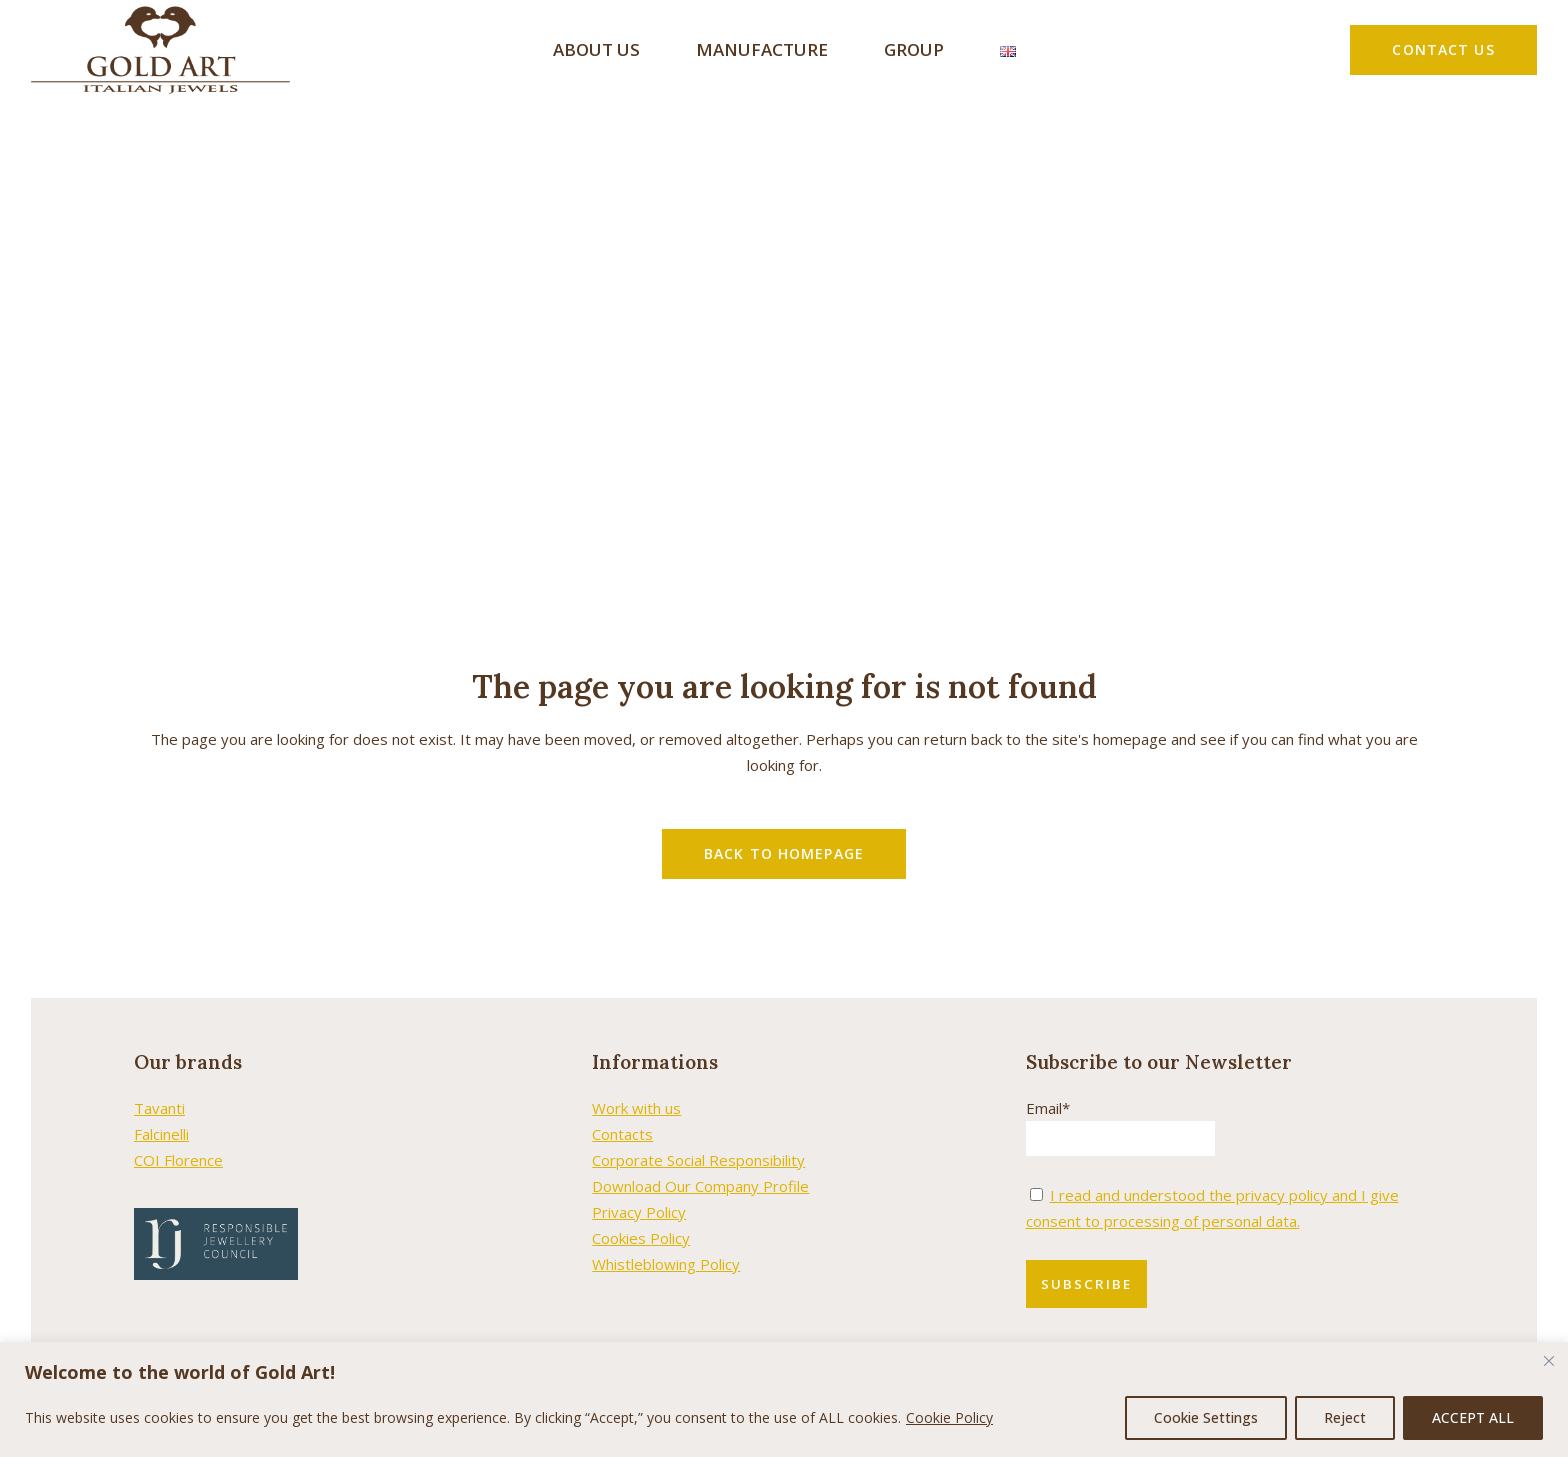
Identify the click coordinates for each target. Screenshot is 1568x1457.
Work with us (636, 1080)
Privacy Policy (639, 1184)
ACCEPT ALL (1473, 1417)
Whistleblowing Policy (666, 1236)
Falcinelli (161, 1106)
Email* (1048, 1080)
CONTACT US (1443, 49)
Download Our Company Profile (700, 1158)
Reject (1345, 1417)
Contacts (622, 1106)
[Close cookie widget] (1549, 1361)
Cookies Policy (641, 1210)
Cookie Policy (949, 1417)
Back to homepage (784, 825)
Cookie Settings (1206, 1417)
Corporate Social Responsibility (698, 1132)
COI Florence (178, 1132)
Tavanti (159, 1080)
